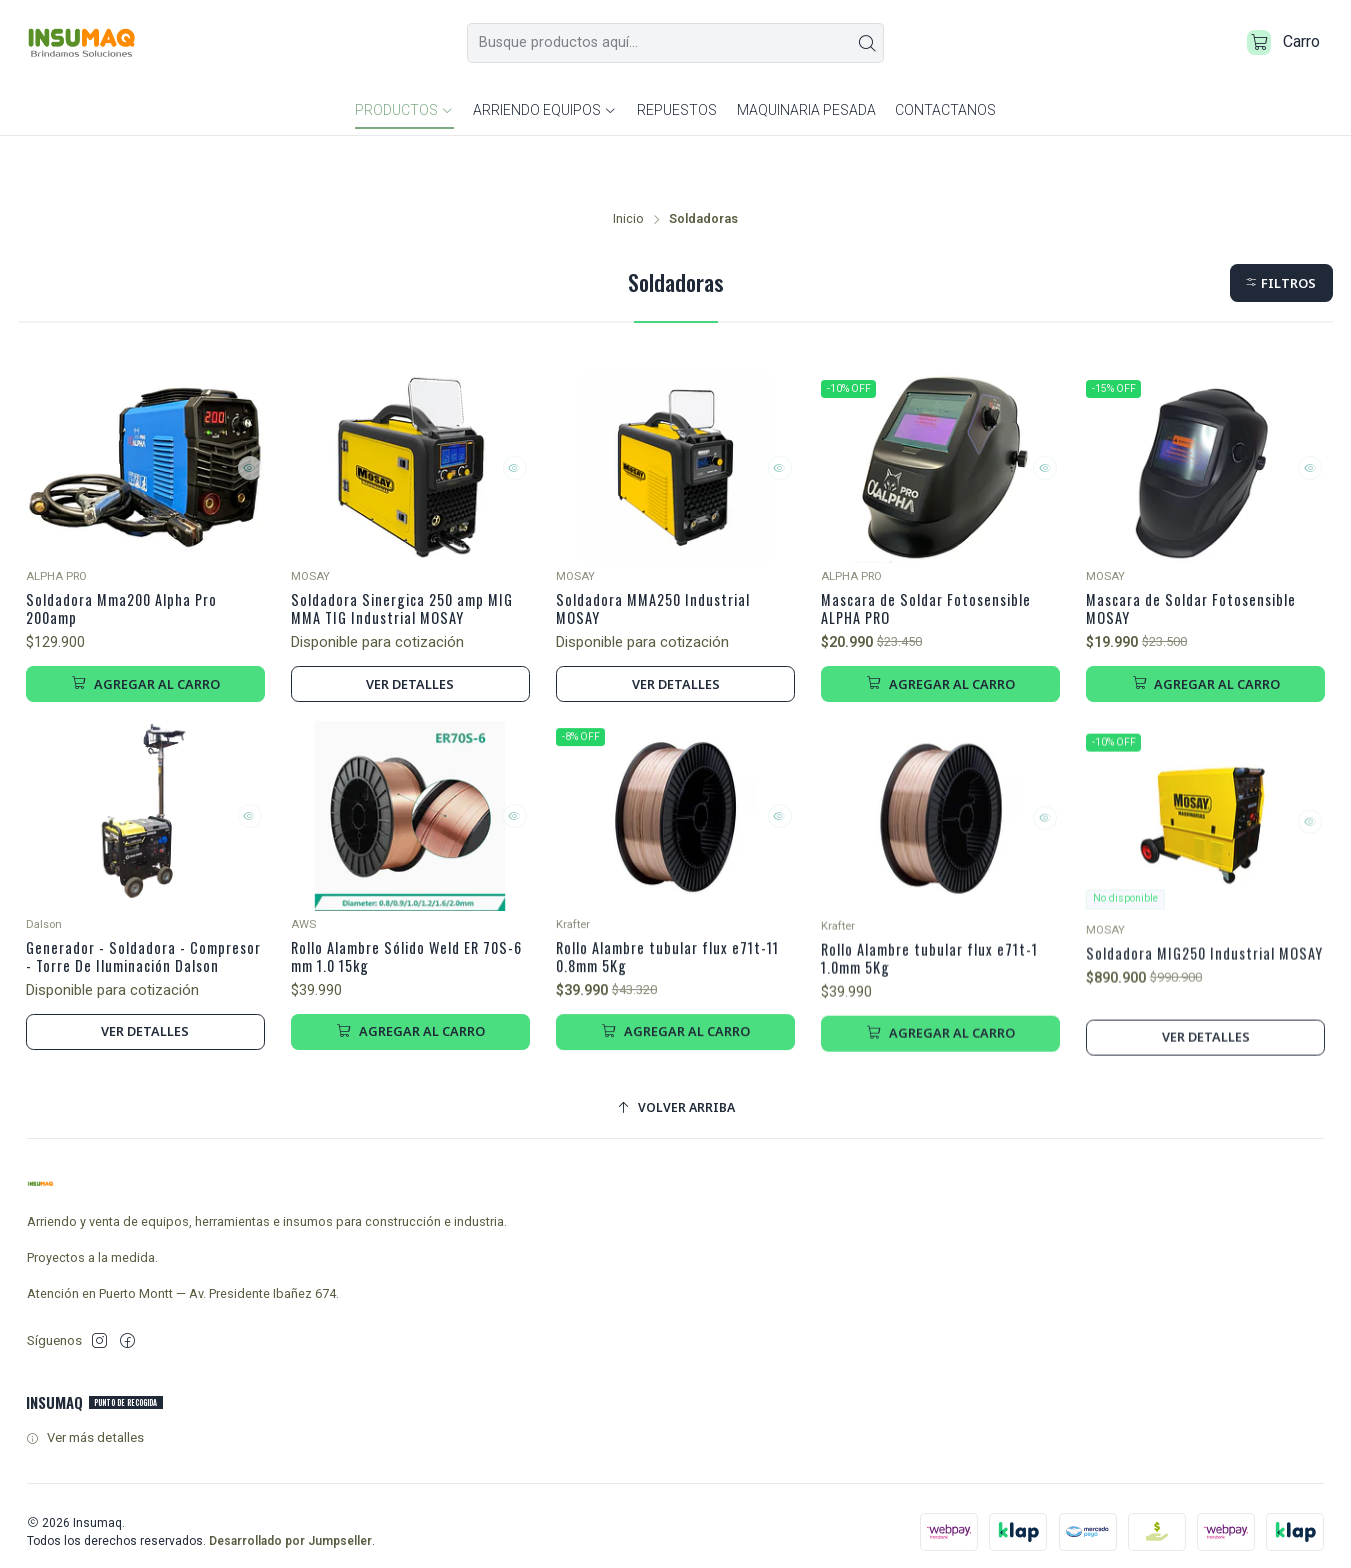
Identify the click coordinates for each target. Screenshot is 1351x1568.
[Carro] (1278, 46)
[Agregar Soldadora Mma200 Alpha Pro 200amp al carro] (145, 639)
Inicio (628, 163)
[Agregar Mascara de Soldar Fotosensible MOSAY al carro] (1205, 639)
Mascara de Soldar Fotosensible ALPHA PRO (936, 557)
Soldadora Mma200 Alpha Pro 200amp (133, 557)
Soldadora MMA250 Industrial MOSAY (664, 557)
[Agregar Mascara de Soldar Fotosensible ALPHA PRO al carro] (940, 639)
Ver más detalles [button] (85, 1427)
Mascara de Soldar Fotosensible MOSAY (1201, 557)
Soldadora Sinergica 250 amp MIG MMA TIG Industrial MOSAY (403, 557)
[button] (1280, 228)
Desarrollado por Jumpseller (290, 1530)
